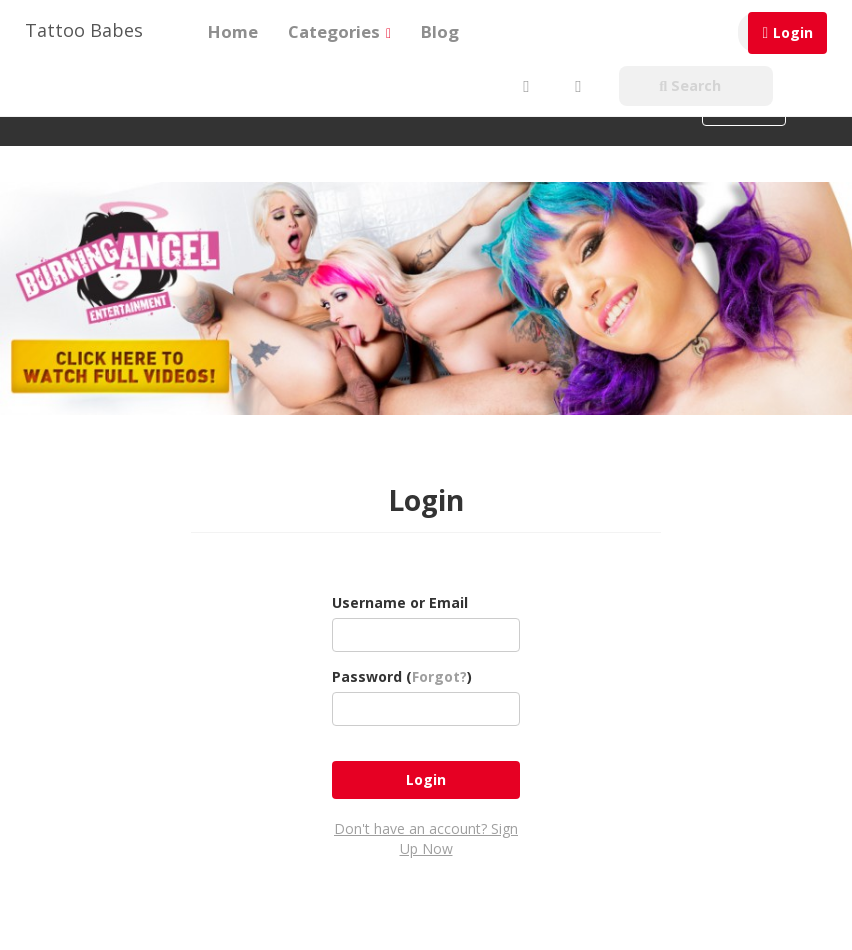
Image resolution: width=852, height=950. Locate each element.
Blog (440, 31)
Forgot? (439, 676)
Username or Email (400, 602)
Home (233, 31)
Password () (402, 676)
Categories (339, 31)
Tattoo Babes (84, 30)
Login (793, 32)
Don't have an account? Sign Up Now (426, 838)
